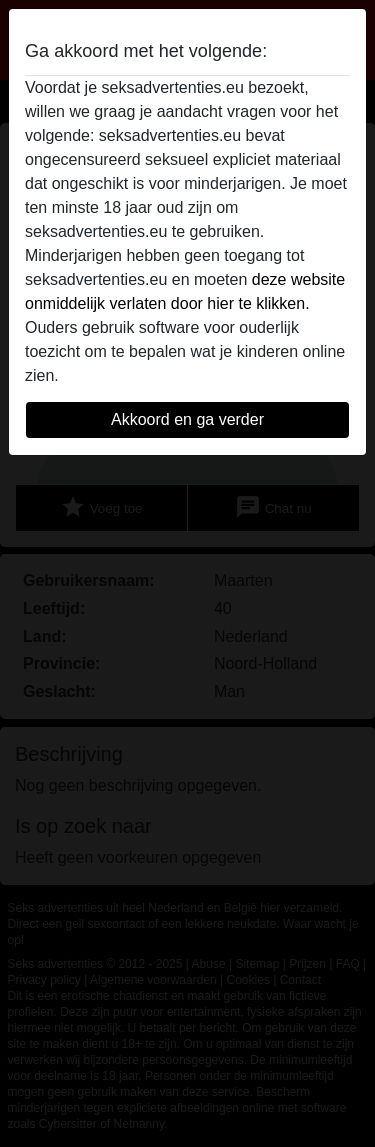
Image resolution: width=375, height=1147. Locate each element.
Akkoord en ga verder (187, 419)
